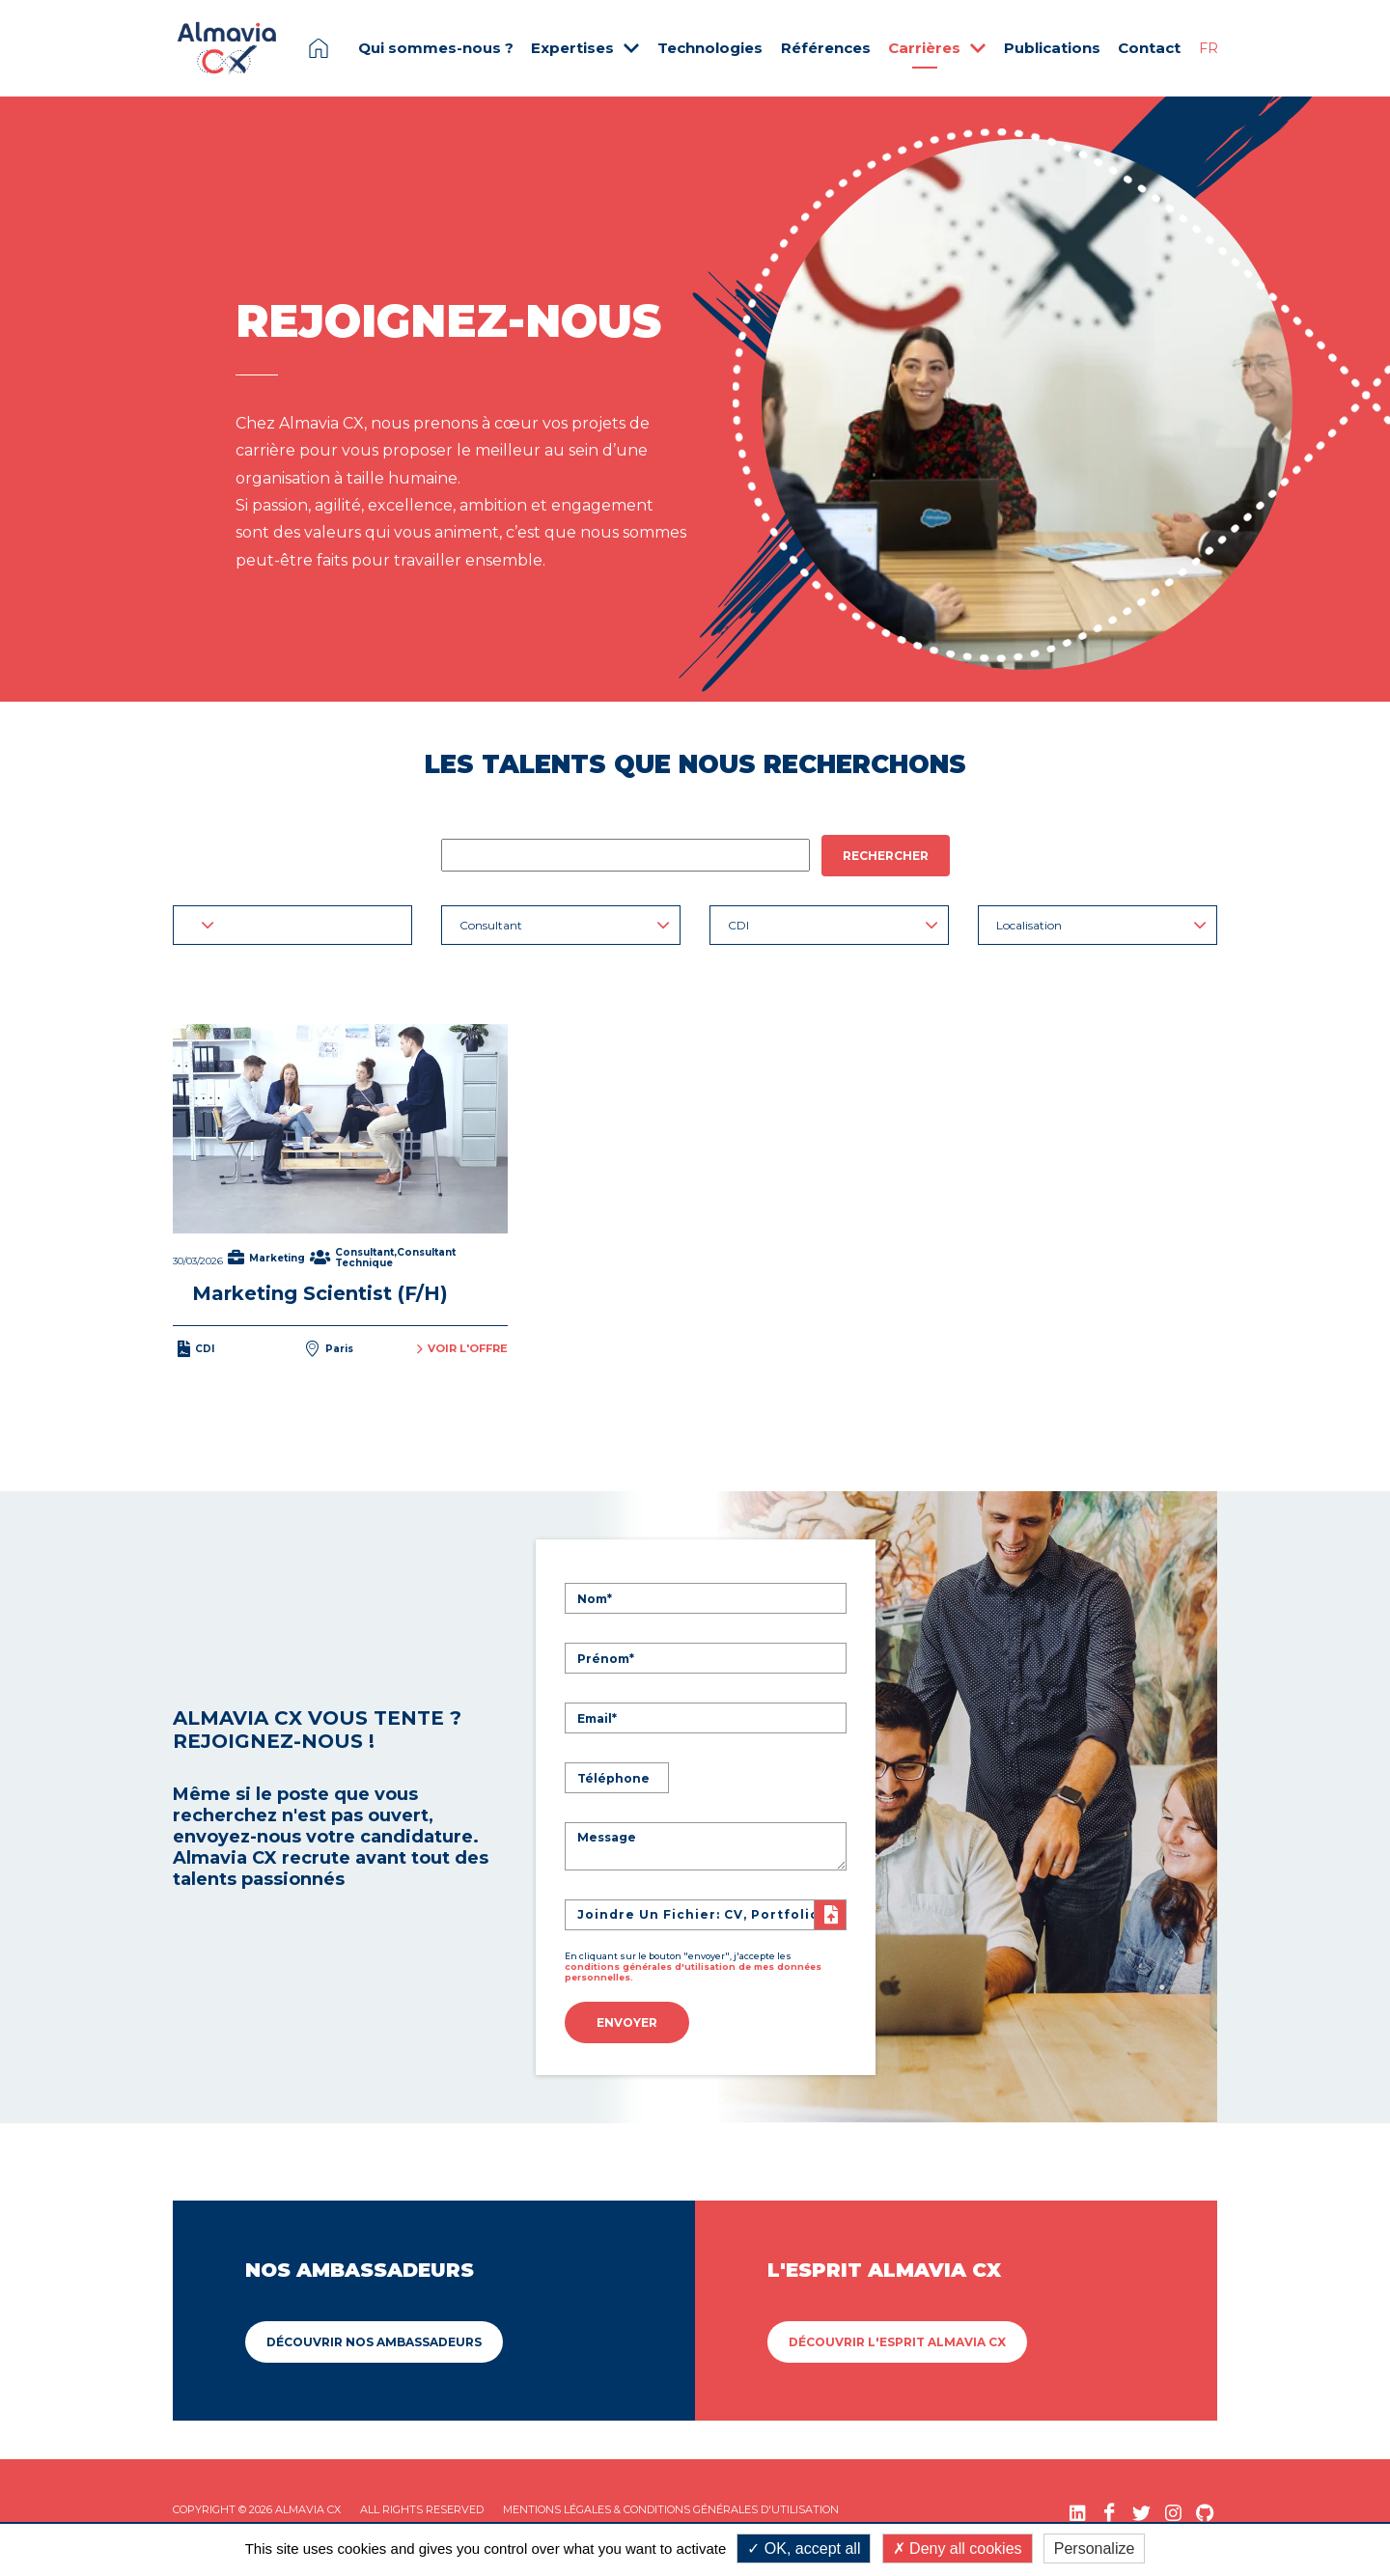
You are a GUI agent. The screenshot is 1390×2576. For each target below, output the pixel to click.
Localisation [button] (1101, 925)
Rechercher (886, 855)
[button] (292, 925)
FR (1208, 48)
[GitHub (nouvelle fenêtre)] (1205, 2508)
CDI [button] (833, 925)
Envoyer (627, 2020)
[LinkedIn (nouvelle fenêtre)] (1078, 2508)
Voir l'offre (462, 1347)
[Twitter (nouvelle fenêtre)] (1141, 2508)
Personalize (1094, 2548)
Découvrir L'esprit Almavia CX (897, 2337)
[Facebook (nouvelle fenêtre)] (1110, 2508)
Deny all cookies (957, 2548)
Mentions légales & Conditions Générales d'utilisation (671, 2504)
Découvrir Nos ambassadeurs (374, 2337)
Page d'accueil (318, 48)
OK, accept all (803, 2548)
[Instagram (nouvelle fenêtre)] (1173, 2508)
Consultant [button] (564, 925)
